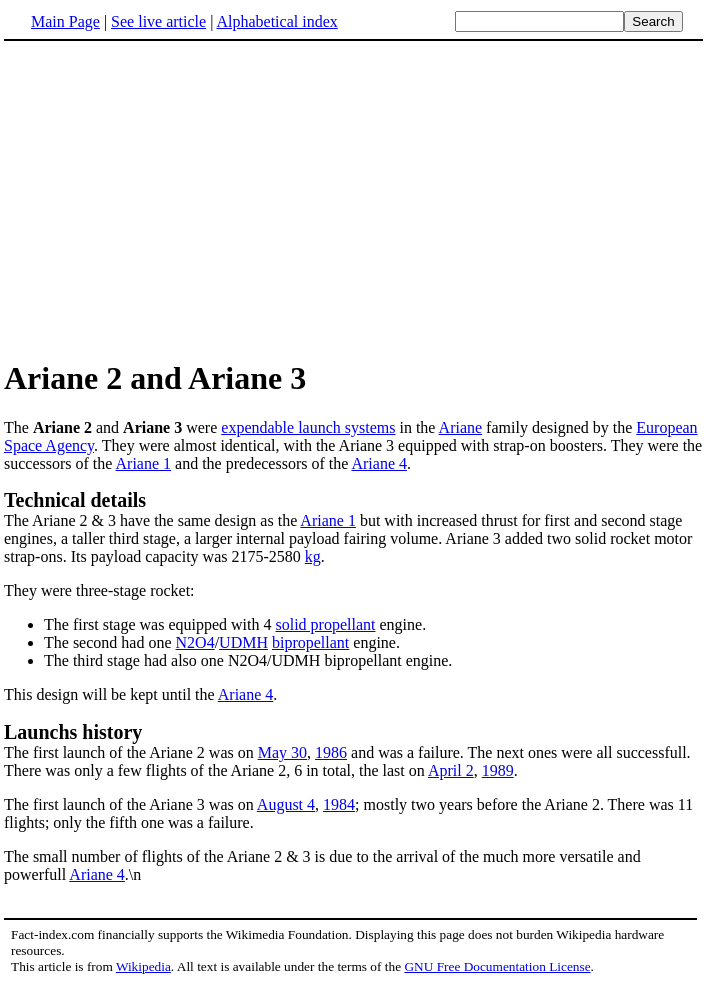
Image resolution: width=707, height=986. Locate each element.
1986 (331, 752)
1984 (339, 804)
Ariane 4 (379, 463)
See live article (158, 21)
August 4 (286, 804)
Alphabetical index (276, 21)
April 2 (451, 770)
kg (313, 556)
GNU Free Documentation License (497, 966)
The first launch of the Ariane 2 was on (353, 741)
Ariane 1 (144, 463)
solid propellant (326, 624)
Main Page (65, 21)
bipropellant (310, 642)
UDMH (243, 642)
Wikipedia (143, 966)
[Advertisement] (354, 199)
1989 (498, 770)
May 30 (282, 752)
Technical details (75, 500)
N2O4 (195, 642)
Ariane (461, 427)
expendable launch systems (308, 427)
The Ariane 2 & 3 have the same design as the (152, 520)
